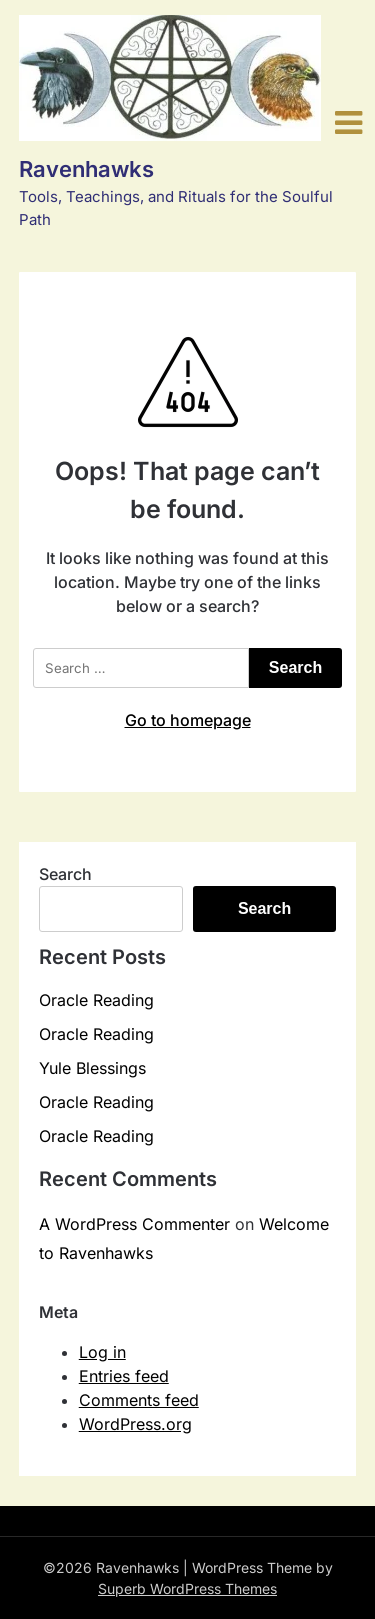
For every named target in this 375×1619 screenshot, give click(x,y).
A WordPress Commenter (134, 1224)
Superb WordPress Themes (187, 1588)
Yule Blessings (92, 1068)
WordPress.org (135, 1424)
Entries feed (124, 1376)
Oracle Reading (96, 1000)
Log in (102, 1352)
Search (65, 874)
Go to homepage (188, 720)
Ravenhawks (86, 169)
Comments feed (139, 1400)
